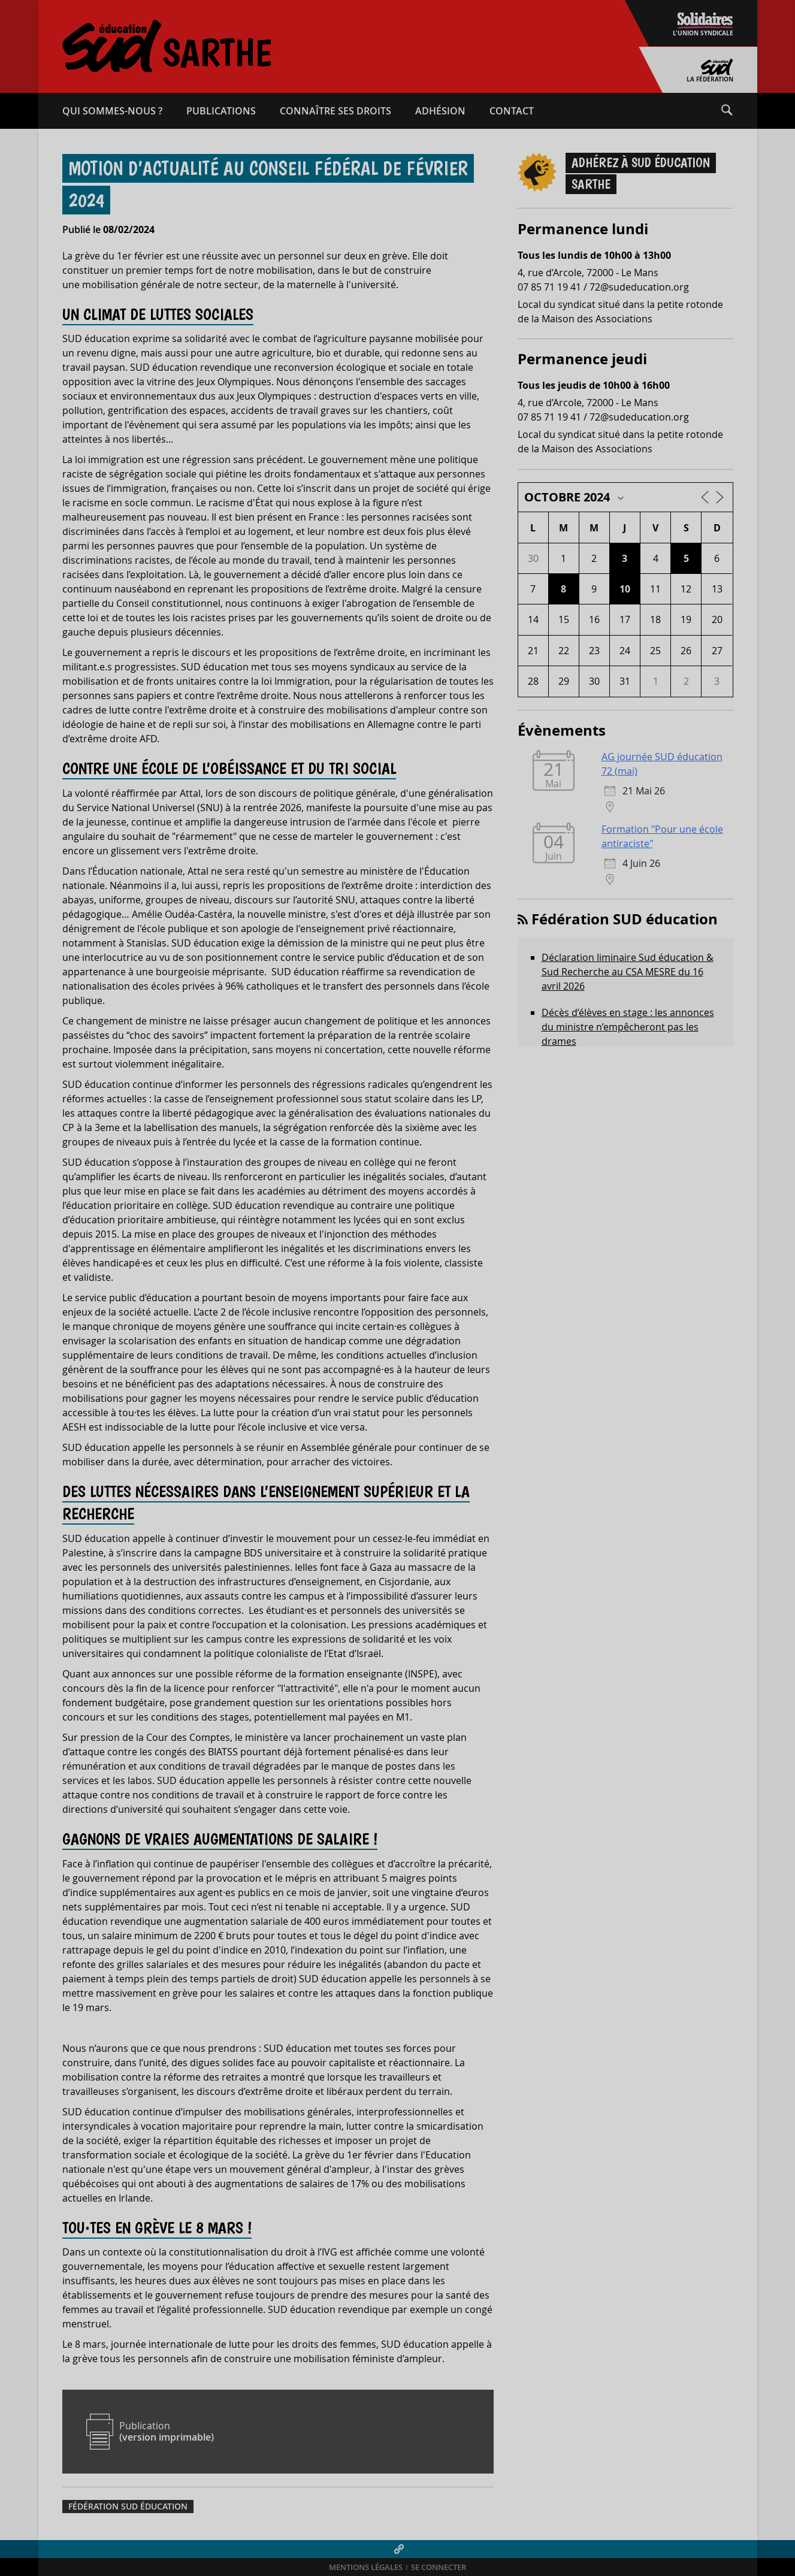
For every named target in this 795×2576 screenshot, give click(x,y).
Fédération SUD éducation (128, 2506)
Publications (221, 110)
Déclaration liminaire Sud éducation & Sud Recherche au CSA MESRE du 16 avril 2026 (628, 972)
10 (624, 588)
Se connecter (438, 2567)
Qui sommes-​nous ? (112, 110)
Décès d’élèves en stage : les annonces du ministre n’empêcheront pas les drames (628, 1027)
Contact (511, 110)
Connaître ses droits (335, 110)
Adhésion (440, 110)
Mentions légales (366, 2567)
